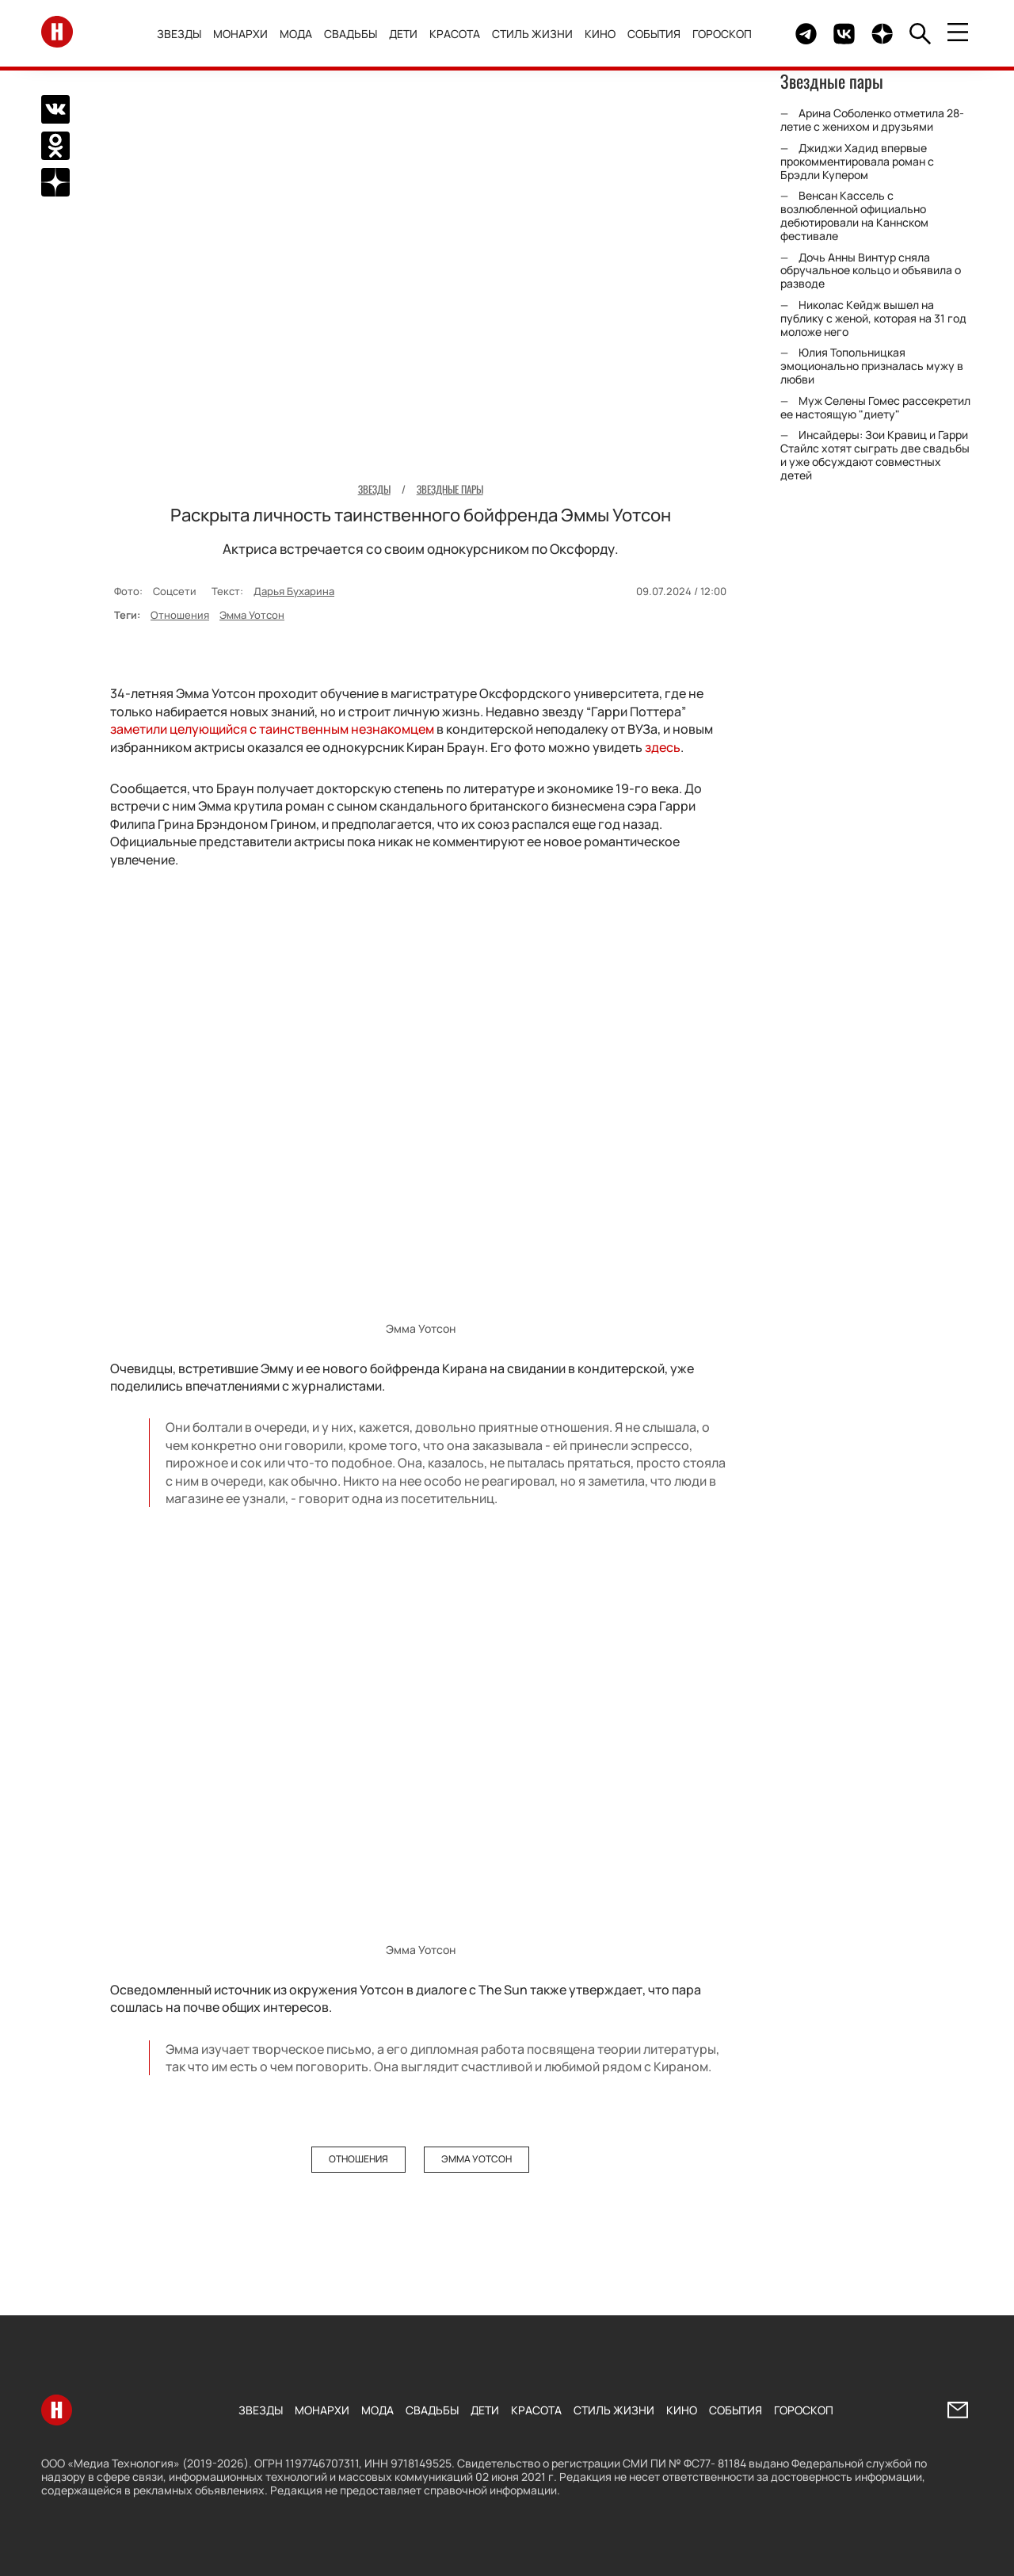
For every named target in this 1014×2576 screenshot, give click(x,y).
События (659, 33)
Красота (460, 33)
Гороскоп (727, 33)
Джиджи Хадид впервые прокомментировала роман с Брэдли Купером (857, 161)
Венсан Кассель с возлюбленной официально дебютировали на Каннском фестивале (854, 215)
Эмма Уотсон (251, 615)
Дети (409, 33)
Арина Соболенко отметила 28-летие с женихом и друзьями (872, 119)
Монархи (246, 33)
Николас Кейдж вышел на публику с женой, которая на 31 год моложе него (873, 318)
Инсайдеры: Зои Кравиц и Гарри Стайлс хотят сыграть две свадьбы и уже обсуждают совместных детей (875, 454)
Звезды (184, 33)
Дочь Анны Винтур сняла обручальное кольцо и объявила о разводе (870, 271)
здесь (662, 746)
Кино (605, 33)
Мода (301, 33)
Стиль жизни (537, 33)
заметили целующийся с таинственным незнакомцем (272, 729)
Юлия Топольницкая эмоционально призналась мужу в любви (871, 366)
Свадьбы (356, 33)
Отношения (180, 615)
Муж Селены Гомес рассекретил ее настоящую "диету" (875, 407)
